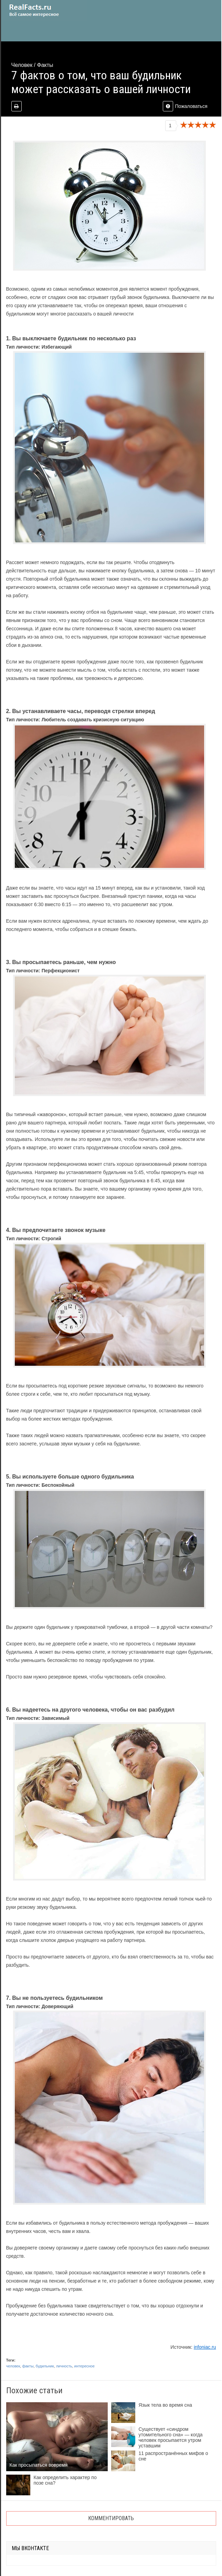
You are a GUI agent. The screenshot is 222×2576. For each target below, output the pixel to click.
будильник (45, 2366)
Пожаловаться (185, 106)
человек (13, 2366)
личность (64, 2366)
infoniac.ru (205, 2347)
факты (27, 2366)
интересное (84, 2366)
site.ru (44, 10)
